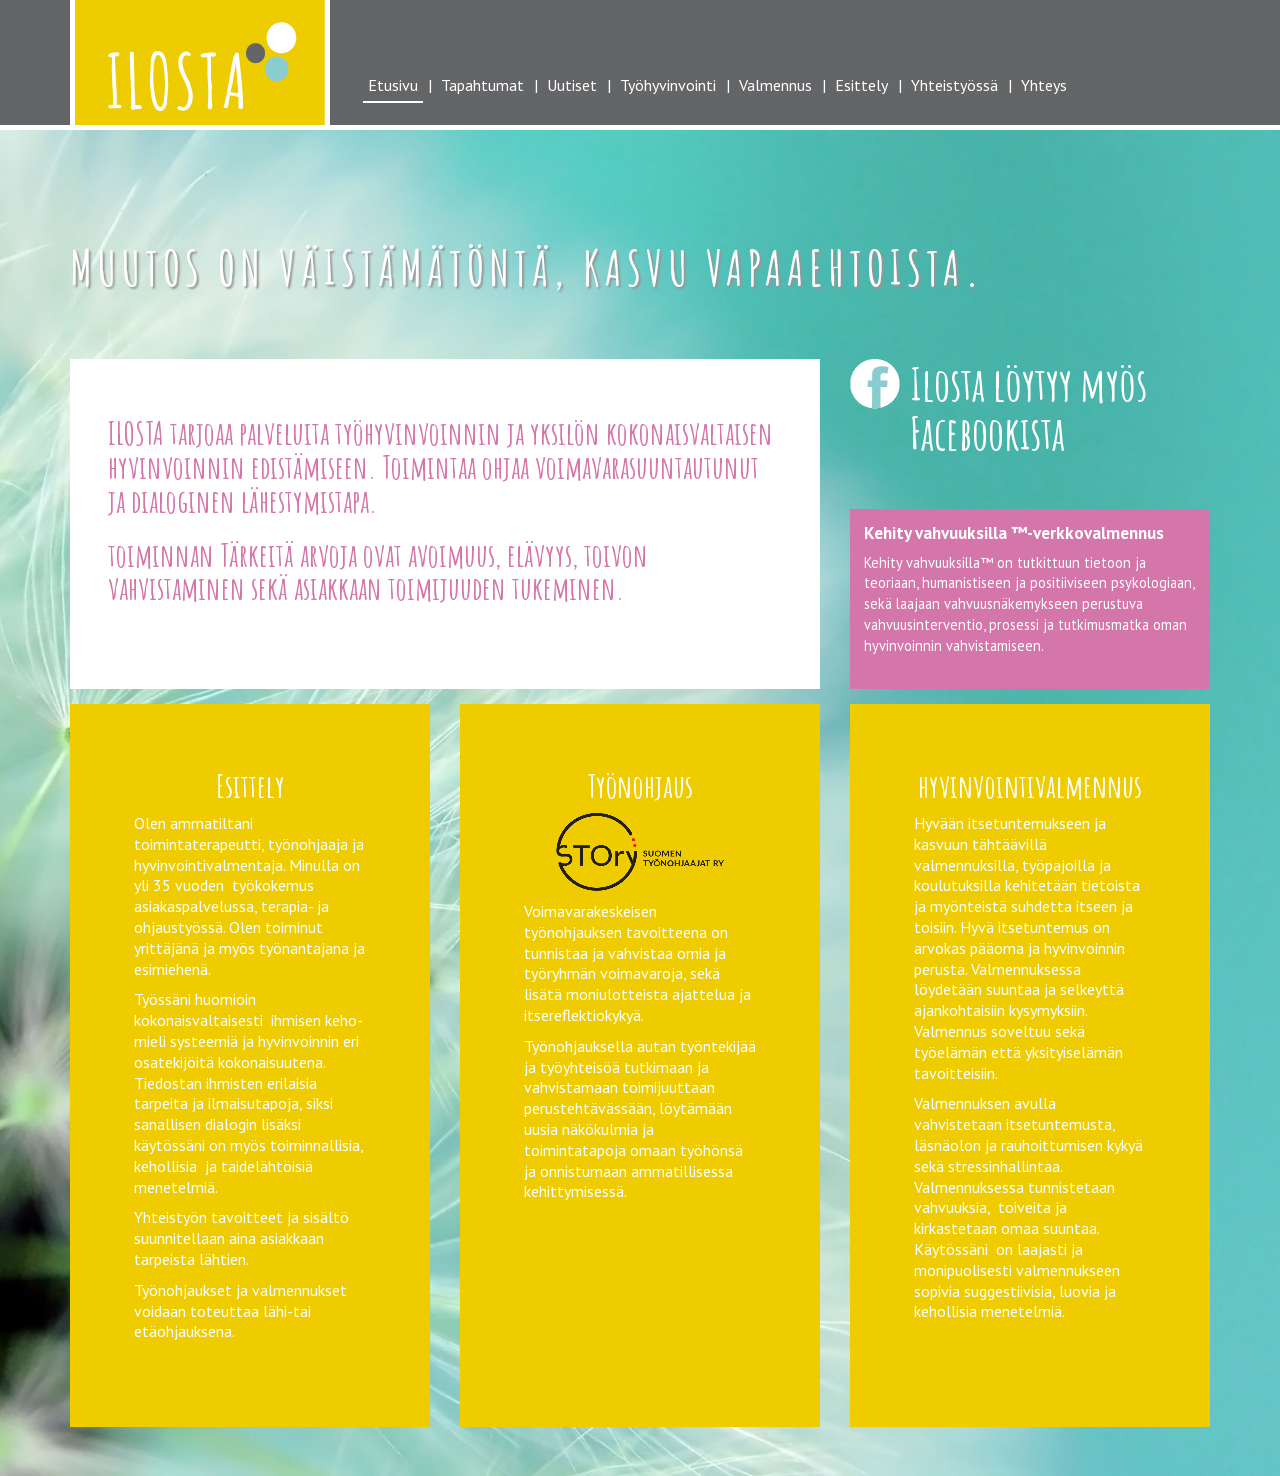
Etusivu (393, 85)
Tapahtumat (482, 85)
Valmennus (775, 85)
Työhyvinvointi (668, 85)
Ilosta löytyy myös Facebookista (1028, 408)
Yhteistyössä (954, 85)
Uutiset (572, 85)
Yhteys (1044, 85)
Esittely (861, 85)
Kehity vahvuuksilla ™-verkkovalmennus (1014, 532)
